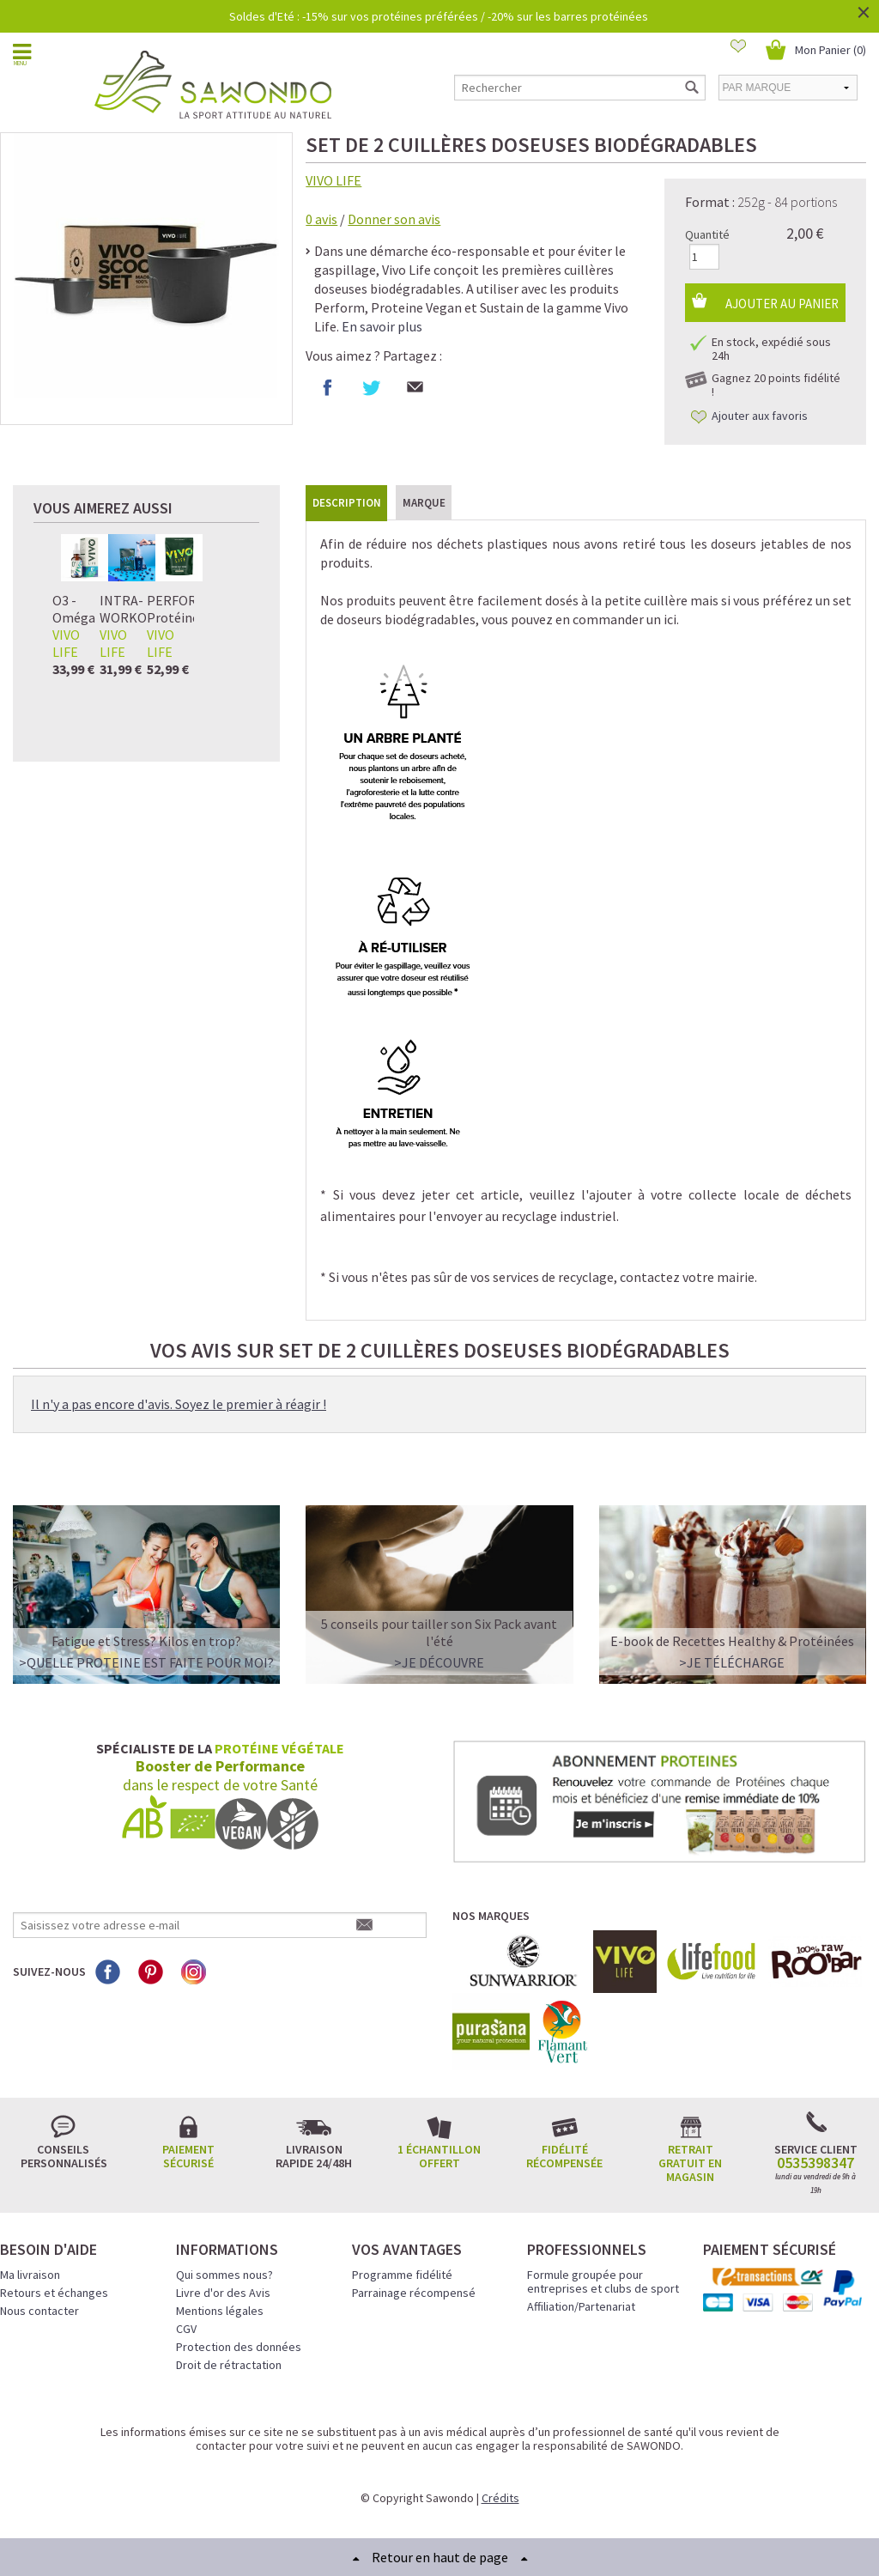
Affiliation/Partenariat (581, 2306)
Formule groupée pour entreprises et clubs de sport (603, 2281)
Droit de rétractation (229, 2364)
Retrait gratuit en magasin (690, 2163)
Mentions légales (220, 2310)
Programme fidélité (402, 2274)
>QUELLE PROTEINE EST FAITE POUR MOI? (146, 1662)
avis (321, 219)
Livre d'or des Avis (223, 2292)
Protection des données (238, 2346)
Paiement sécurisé (188, 2156)
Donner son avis (394, 219)
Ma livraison (30, 2274)
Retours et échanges (54, 2292)
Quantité (707, 234)
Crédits (500, 2498)
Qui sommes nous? (224, 2274)
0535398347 (815, 2163)
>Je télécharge (732, 1662)
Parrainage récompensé (414, 2292)
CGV (186, 2328)
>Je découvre (439, 1662)
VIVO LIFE (333, 180)
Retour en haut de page (440, 2557)
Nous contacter (39, 2310)
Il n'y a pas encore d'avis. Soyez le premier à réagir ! (178, 1404)
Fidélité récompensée (564, 2156)
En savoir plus (382, 326)
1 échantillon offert (439, 2156)
